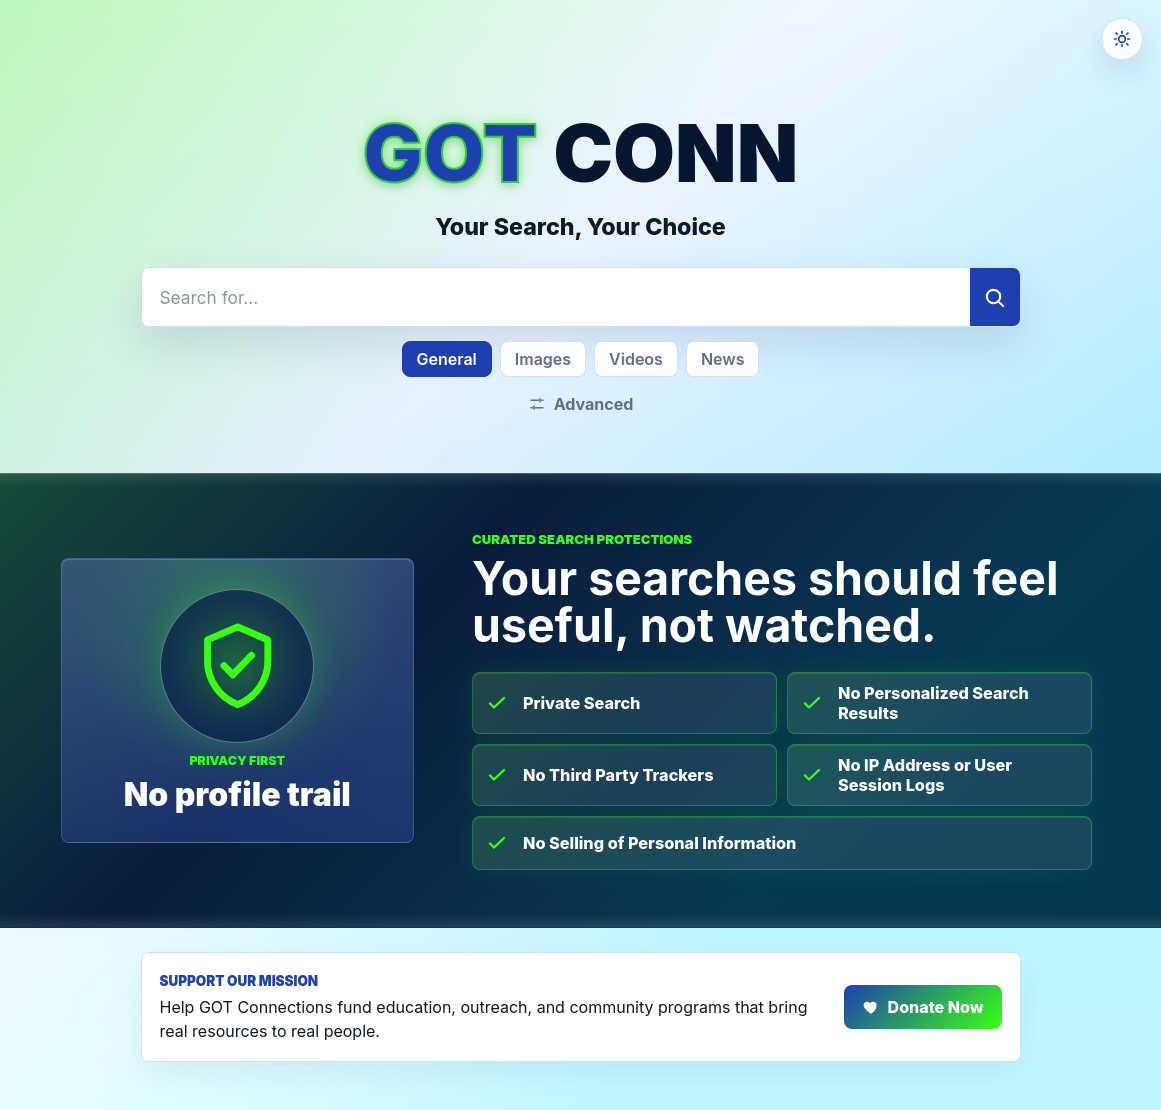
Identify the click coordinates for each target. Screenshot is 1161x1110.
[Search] (995, 297)
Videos (636, 359)
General (447, 359)
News (723, 359)
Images (543, 359)
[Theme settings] (1122, 39)
